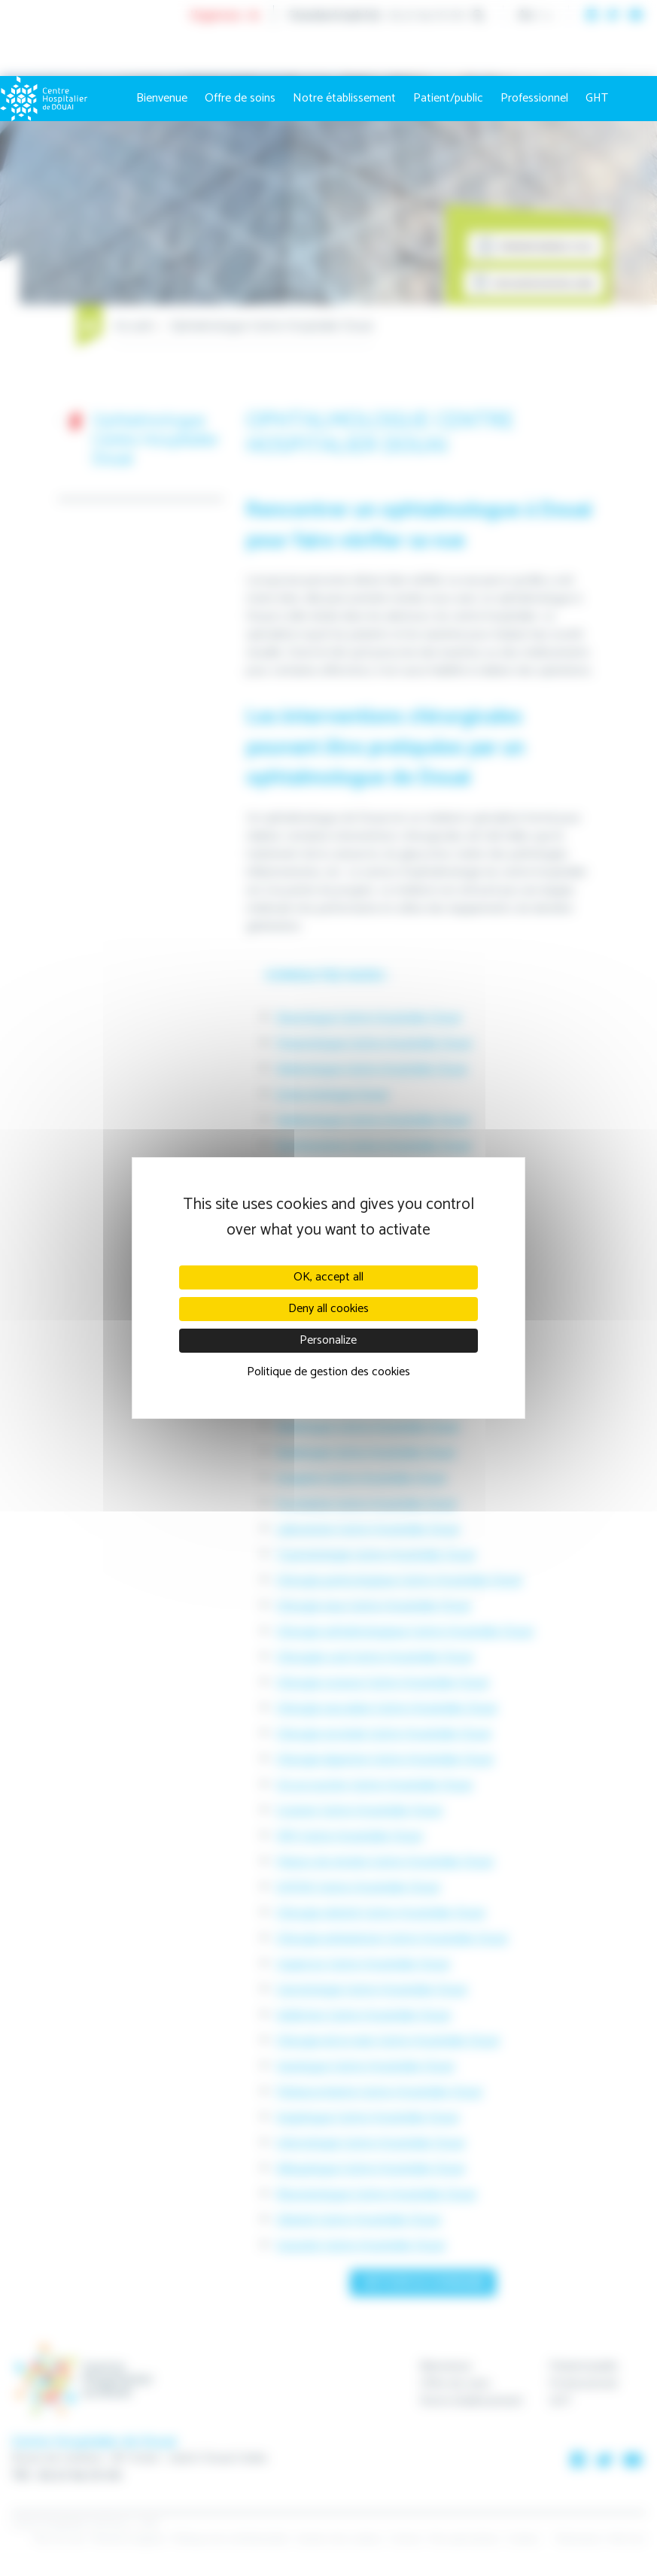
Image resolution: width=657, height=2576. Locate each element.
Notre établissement (344, 98)
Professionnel (534, 98)
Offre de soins (240, 98)
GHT (597, 98)
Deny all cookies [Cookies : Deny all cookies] (328, 1309)
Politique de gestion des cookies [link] (328, 1372)
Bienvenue (161, 98)
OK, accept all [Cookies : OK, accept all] (328, 1277)
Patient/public (448, 98)
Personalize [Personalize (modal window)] (328, 1340)
